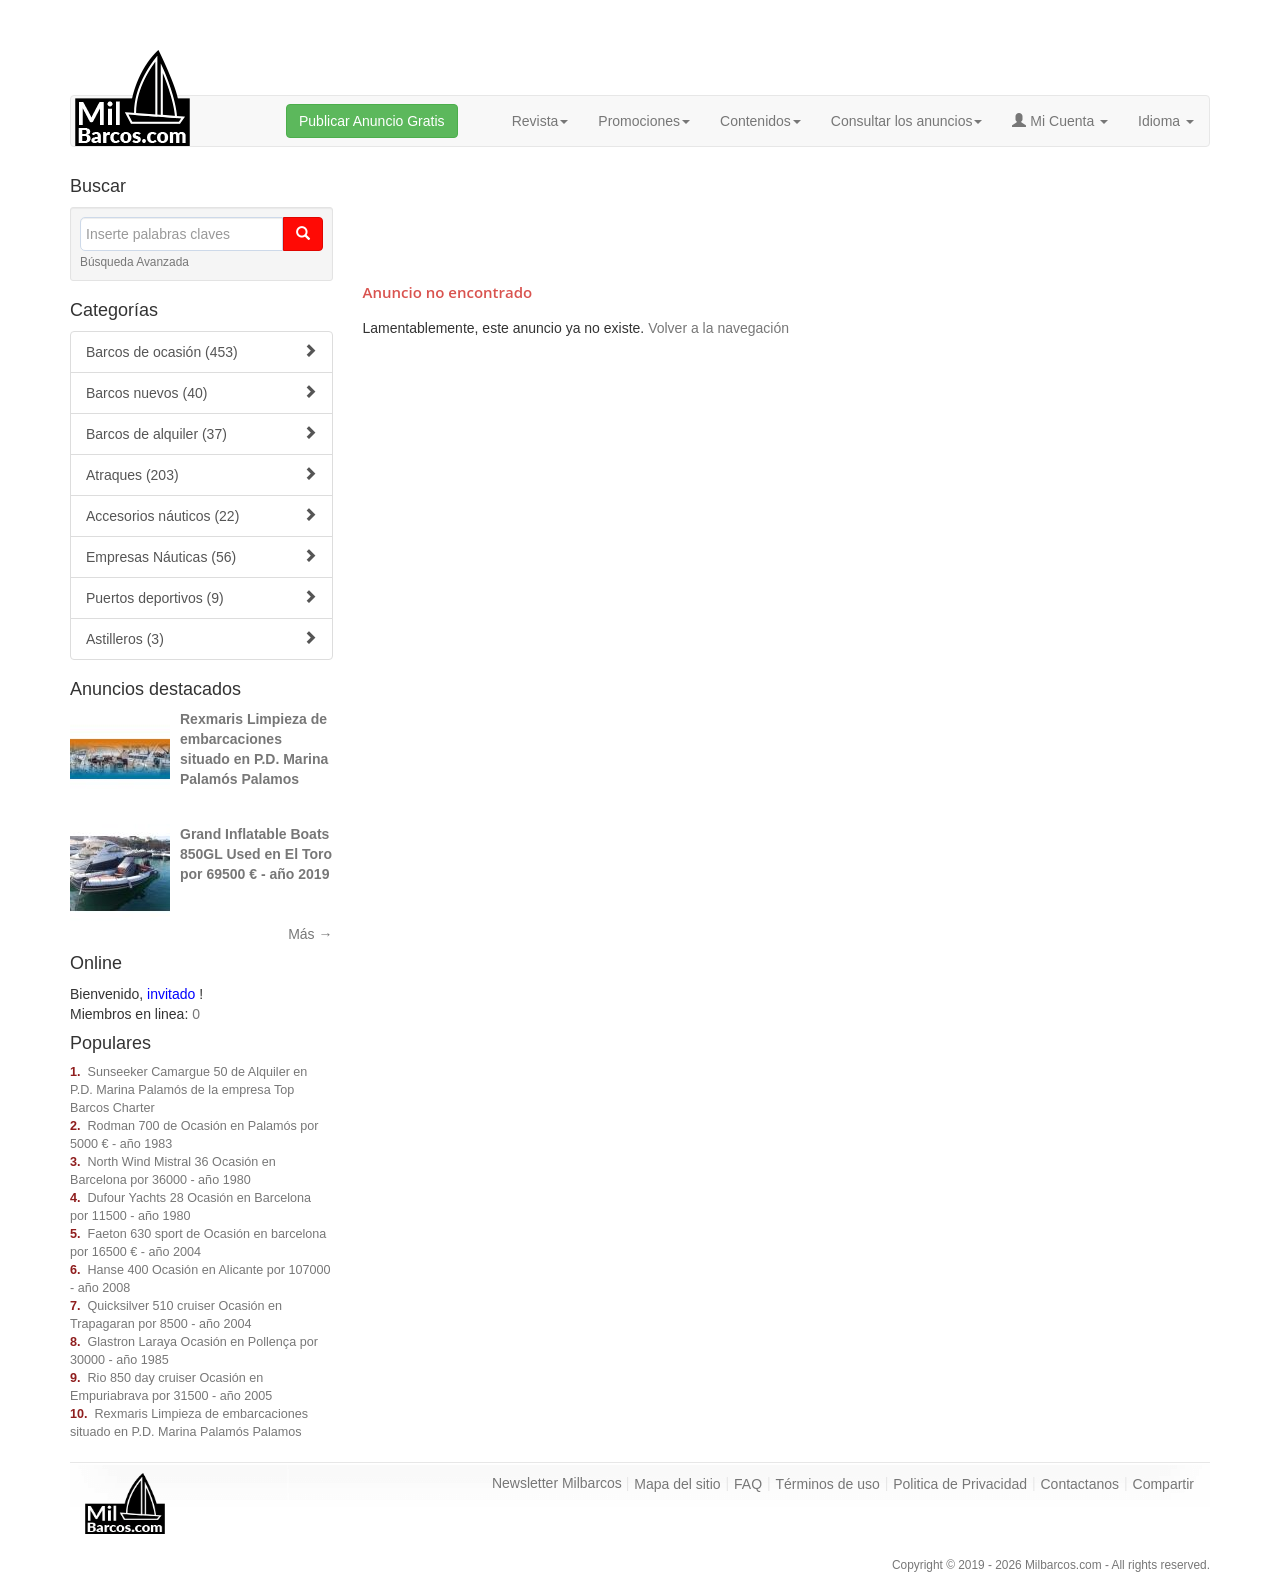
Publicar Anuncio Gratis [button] (372, 121)
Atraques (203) (201, 474)
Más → (310, 934)
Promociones (644, 121)
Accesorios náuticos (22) (201, 515)
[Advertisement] (786, 212)
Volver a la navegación (718, 328)
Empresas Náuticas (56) (201, 556)
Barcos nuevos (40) (201, 392)
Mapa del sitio (677, 1484)
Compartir (1163, 1484)
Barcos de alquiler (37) (201, 433)
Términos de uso (828, 1484)
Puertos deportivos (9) (201, 597)
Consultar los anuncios (907, 121)
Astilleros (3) (201, 638)
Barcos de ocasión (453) (201, 351)
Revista (540, 121)
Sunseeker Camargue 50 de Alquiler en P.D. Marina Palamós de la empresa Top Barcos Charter (188, 1090)
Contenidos (760, 121)
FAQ (748, 1484)
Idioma (1166, 121)
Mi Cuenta (1060, 121)
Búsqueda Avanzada (134, 262)
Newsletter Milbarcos (557, 1483)
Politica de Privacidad (960, 1484)
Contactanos (1080, 1484)
